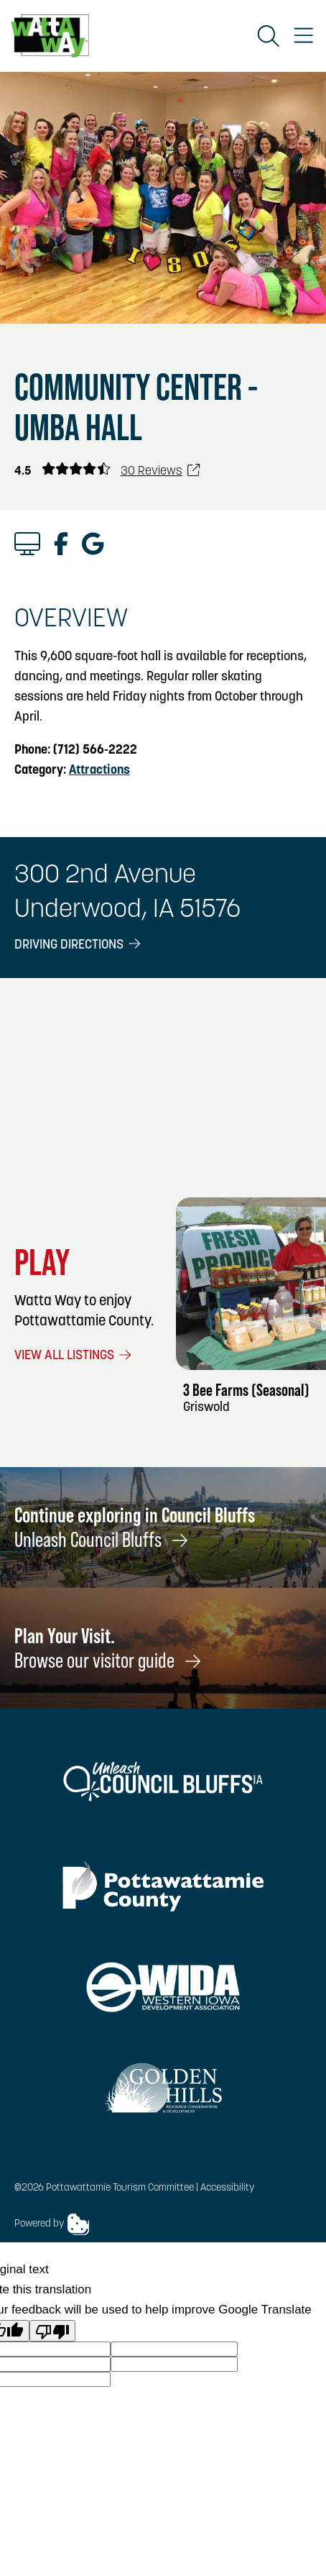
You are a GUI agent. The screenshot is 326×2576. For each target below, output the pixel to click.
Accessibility (227, 2188)
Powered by (51, 2224)
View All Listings (74, 1356)
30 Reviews (161, 471)
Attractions (99, 770)
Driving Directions (78, 945)
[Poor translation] (52, 2331)
